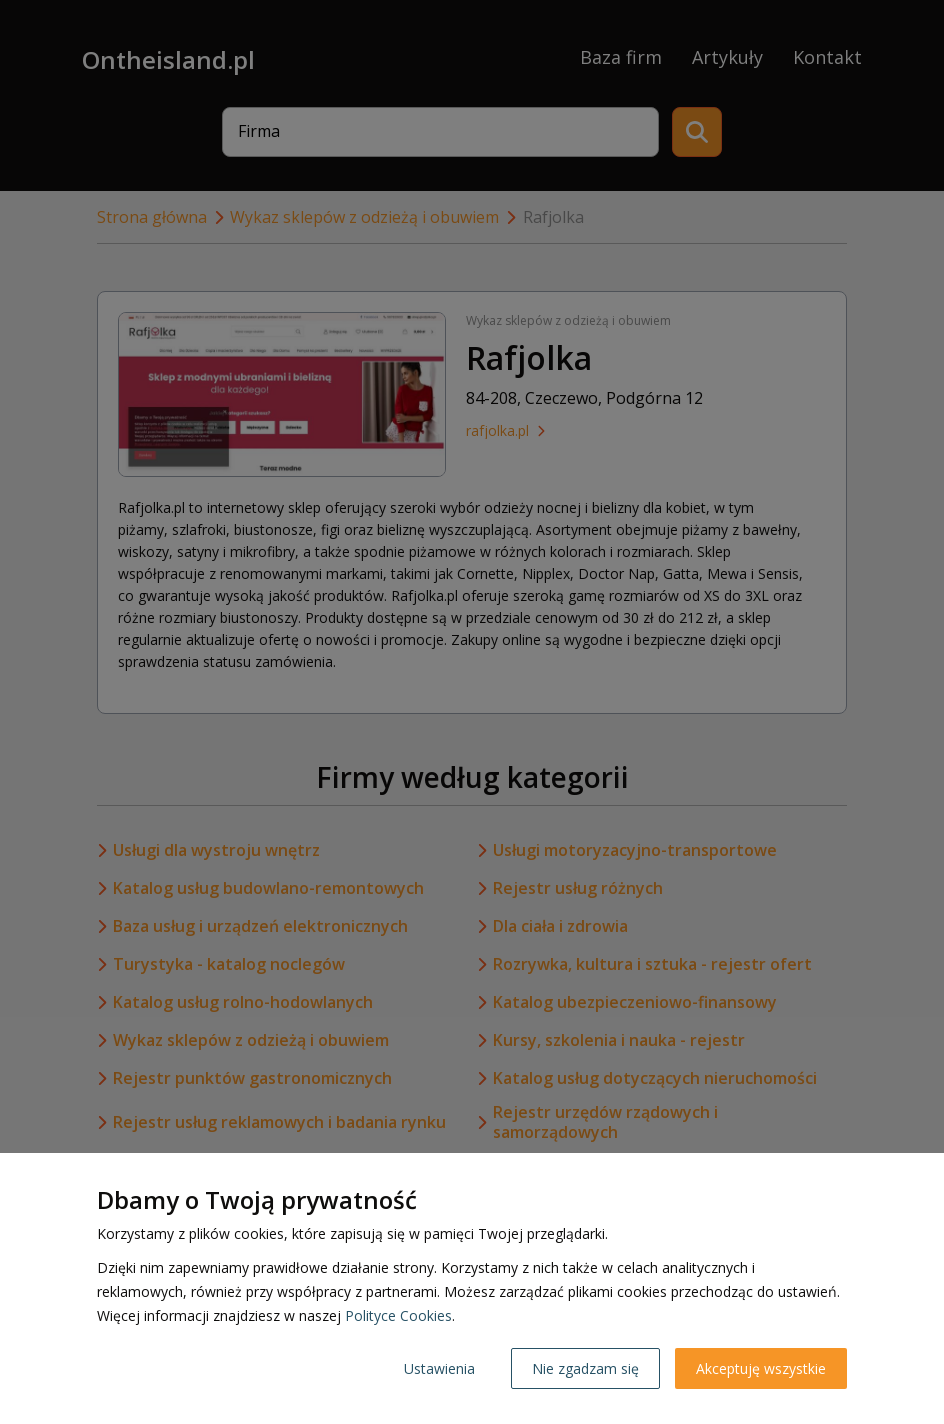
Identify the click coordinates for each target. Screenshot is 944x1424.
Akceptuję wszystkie (761, 1368)
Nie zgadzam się (585, 1368)
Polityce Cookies (398, 1315)
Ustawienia (439, 1368)
